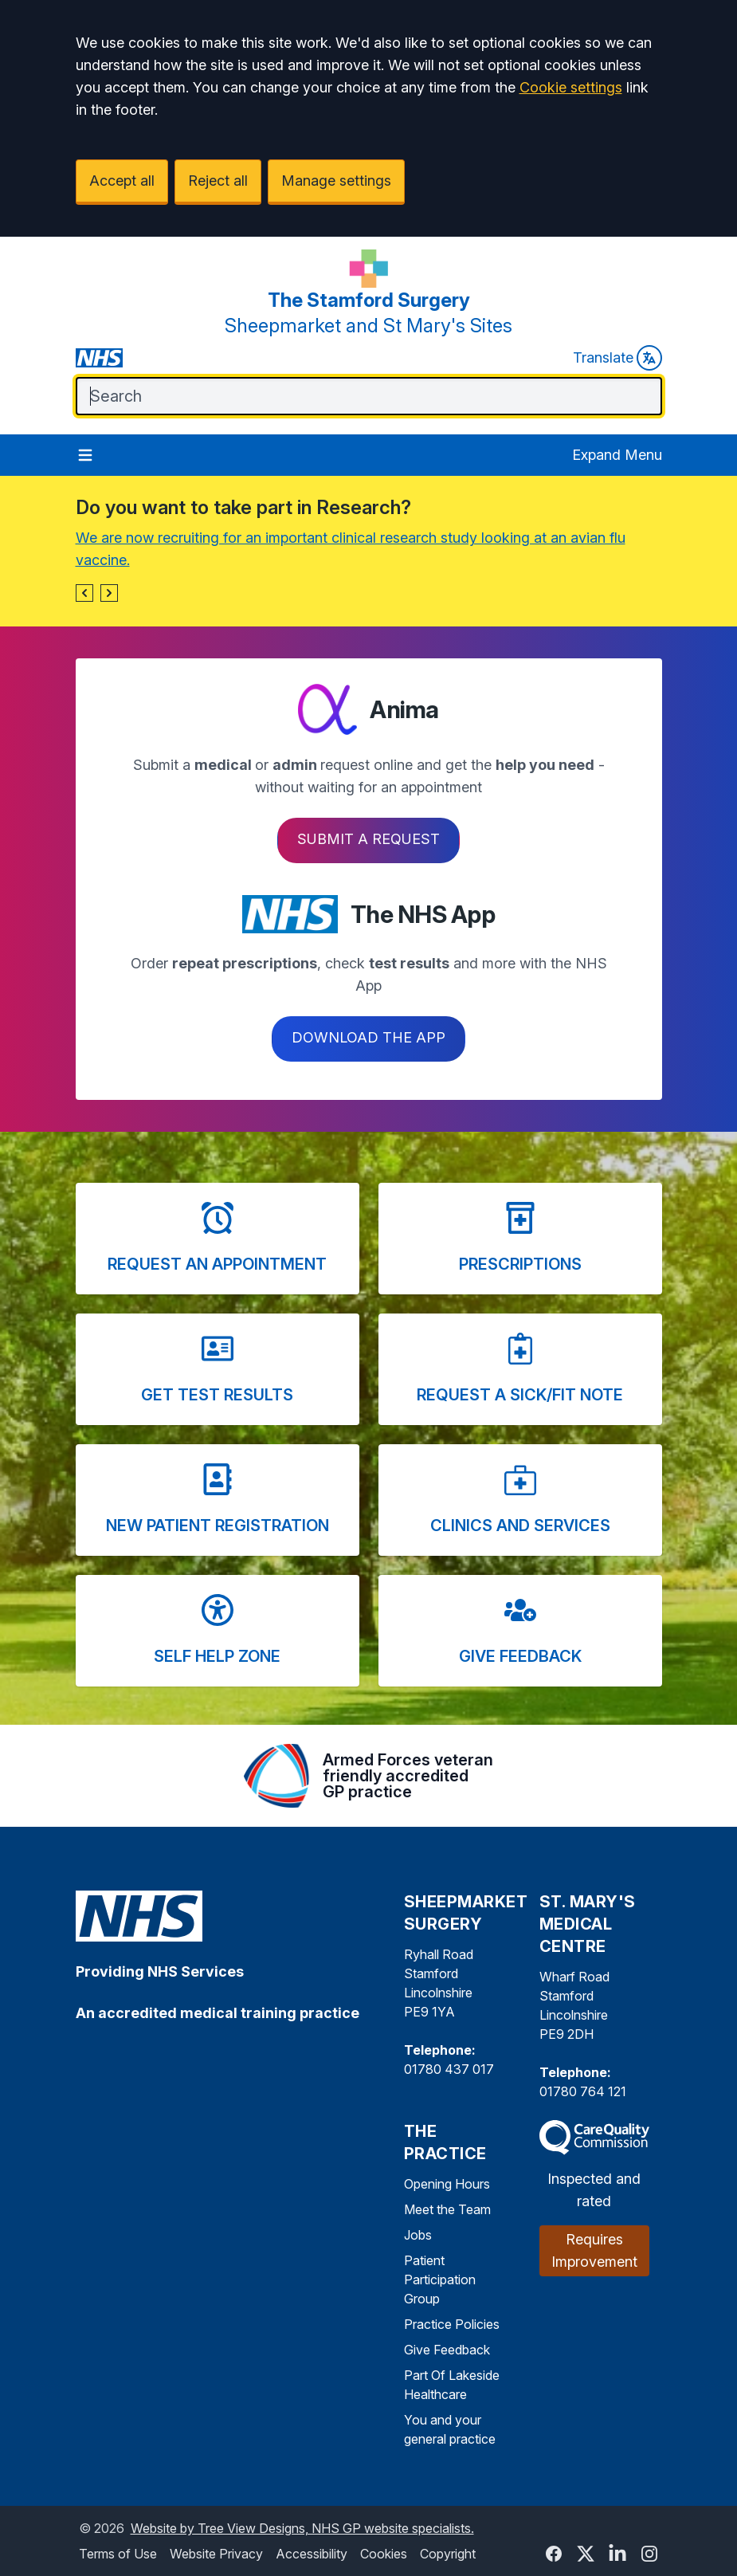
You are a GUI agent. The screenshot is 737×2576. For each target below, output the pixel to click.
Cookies (383, 2554)
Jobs (418, 2235)
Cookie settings (570, 87)
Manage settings (336, 180)
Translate (617, 358)
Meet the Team (447, 2209)
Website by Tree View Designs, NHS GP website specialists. (302, 2528)
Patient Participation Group (440, 2279)
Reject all (218, 180)
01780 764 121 (582, 2091)
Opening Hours (447, 2184)
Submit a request (368, 839)
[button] (84, 593)
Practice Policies (452, 2324)
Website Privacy (216, 2554)
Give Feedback (447, 2350)
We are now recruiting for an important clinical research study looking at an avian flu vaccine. (350, 548)
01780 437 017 (449, 2069)
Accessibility (311, 2554)
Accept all (122, 180)
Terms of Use (118, 2554)
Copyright (448, 2554)
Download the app (368, 1037)
